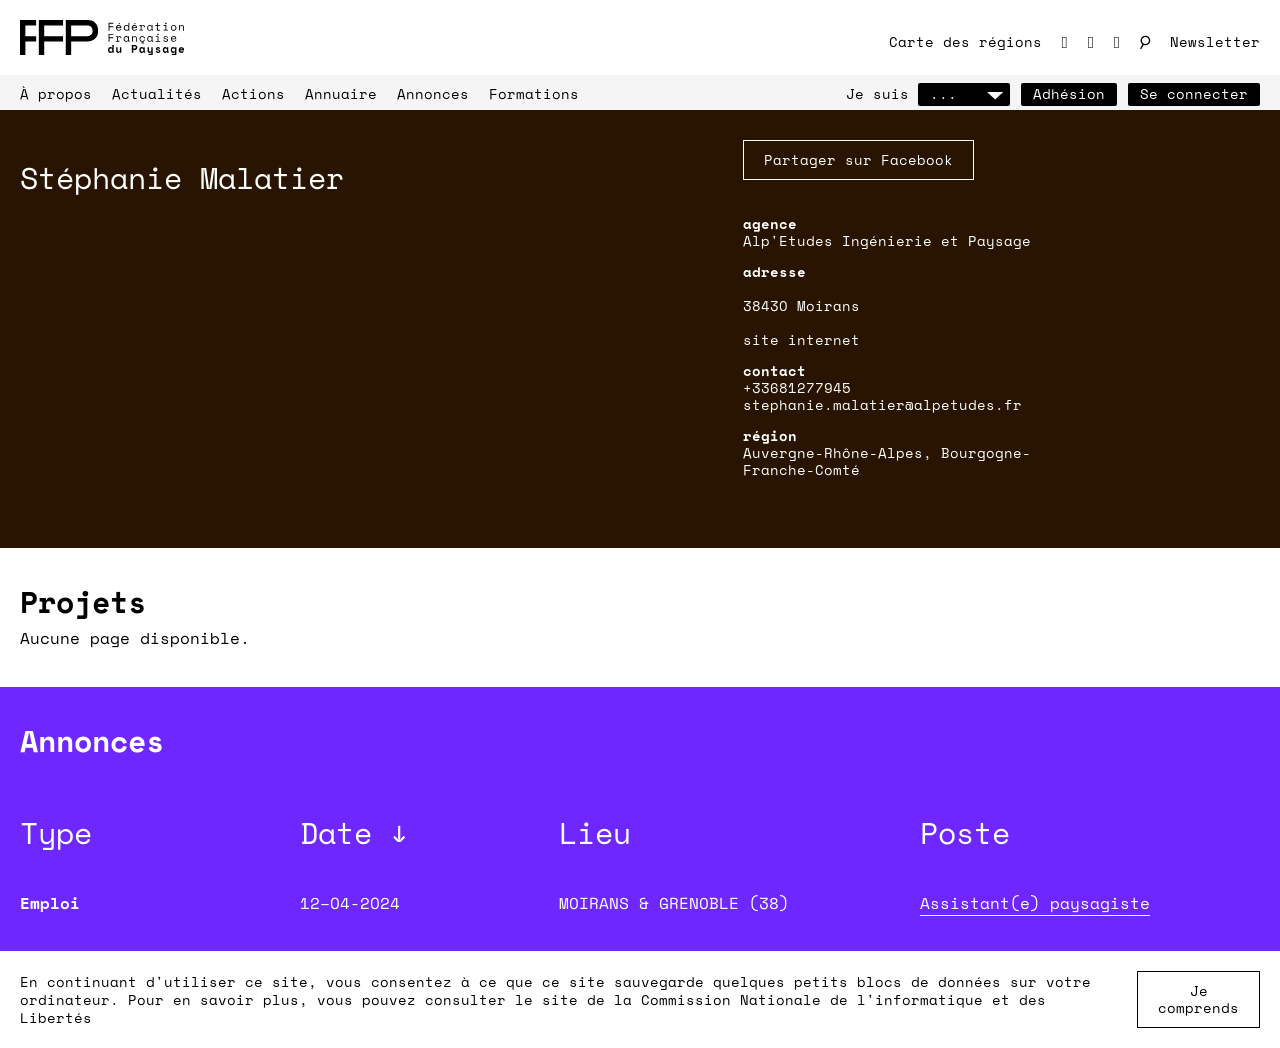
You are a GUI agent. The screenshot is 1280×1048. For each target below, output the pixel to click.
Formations (534, 93)
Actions (253, 93)
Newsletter (1215, 41)
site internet (801, 339)
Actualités (157, 93)
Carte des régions (965, 41)
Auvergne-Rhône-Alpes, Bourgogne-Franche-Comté (887, 461)
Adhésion (1069, 93)
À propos (56, 93)
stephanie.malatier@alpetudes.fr (882, 404)
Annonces (433, 93)
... (964, 93)
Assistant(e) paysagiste (1035, 903)
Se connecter (1194, 93)
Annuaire (341, 93)
